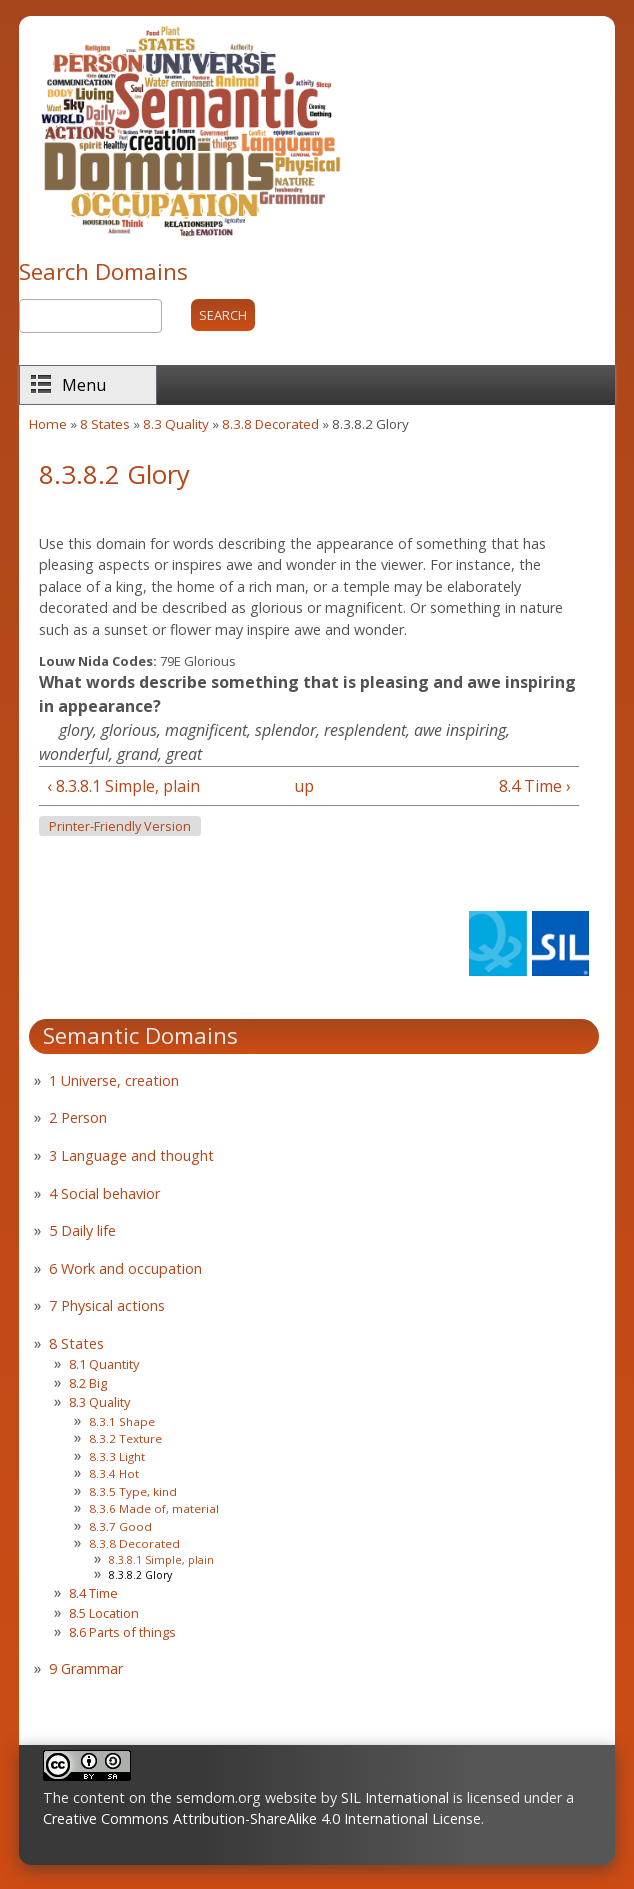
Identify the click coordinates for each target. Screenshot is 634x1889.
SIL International (395, 1797)
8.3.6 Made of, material (154, 1508)
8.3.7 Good (120, 1526)
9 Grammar (86, 1668)
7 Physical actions (107, 1305)
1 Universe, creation (114, 1080)
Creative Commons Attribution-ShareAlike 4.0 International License (262, 1818)
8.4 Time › (535, 786)
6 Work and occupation (125, 1268)
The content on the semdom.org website (180, 1797)
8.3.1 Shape (122, 1421)
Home (48, 424)
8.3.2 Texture (125, 1438)
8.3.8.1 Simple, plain (161, 1560)
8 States (105, 424)
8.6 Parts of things (122, 1632)
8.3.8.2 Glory (140, 1575)
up (304, 786)
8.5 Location (104, 1613)
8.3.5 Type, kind (133, 1491)
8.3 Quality (176, 424)
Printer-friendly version (120, 826)
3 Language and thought (131, 1155)
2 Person (78, 1117)
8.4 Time (93, 1593)
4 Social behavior (104, 1193)
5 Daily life (82, 1230)
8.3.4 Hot (114, 1473)
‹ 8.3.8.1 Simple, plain (123, 786)
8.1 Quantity (104, 1364)
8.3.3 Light (117, 1456)
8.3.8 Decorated (270, 424)
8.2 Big (88, 1383)
